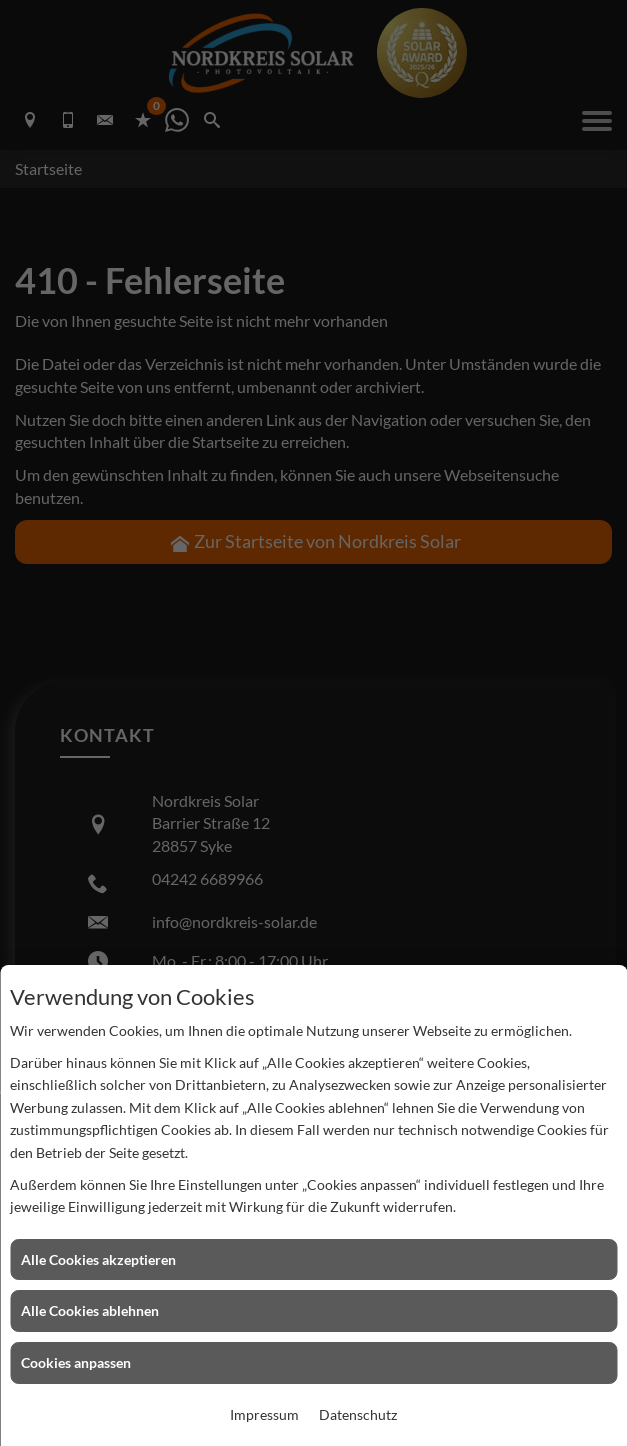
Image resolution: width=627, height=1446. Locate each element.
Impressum (264, 1414)
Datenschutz (358, 1414)
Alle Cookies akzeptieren (98, 1259)
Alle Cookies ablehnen (90, 1310)
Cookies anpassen (76, 1362)
